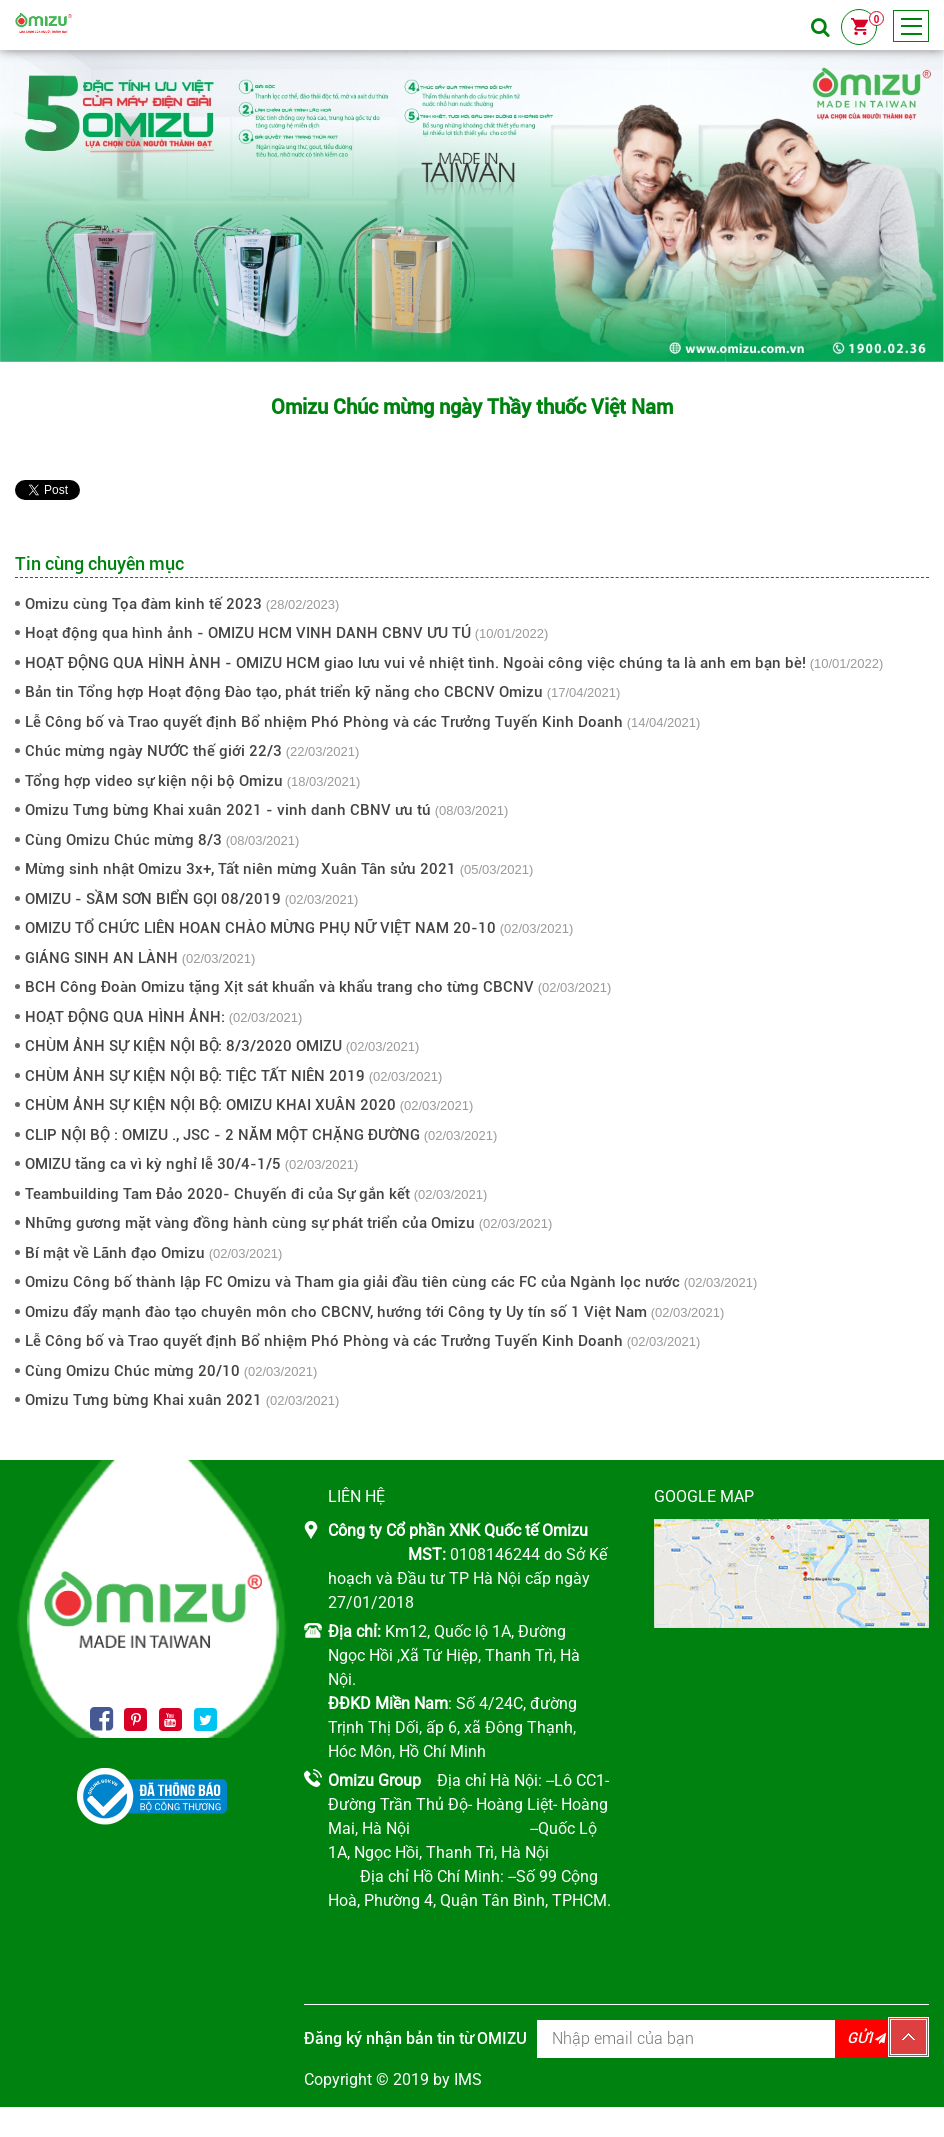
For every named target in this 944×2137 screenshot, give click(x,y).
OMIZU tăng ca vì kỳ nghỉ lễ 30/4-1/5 (153, 1164)
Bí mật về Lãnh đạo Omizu (115, 1253)
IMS (468, 2079)
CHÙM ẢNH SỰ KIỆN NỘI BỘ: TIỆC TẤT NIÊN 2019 (195, 1076)
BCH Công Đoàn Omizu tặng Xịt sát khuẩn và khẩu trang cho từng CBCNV (279, 987)
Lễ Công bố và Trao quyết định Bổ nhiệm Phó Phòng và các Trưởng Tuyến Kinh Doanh (324, 722)
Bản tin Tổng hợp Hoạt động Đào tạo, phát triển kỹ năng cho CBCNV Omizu (284, 692)
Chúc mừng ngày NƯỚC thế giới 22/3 (153, 751)
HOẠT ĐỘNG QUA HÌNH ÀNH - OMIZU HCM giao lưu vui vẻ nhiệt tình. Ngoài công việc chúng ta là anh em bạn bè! (415, 663)
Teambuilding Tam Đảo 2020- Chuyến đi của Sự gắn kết (217, 1194)
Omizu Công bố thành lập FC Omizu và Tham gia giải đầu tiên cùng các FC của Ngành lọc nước (352, 1282)
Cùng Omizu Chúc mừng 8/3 (123, 840)
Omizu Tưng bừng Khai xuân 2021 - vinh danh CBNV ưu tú (228, 810)
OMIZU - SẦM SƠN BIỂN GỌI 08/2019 (153, 899)
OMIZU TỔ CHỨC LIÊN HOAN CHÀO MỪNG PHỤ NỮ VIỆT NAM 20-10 (260, 928)
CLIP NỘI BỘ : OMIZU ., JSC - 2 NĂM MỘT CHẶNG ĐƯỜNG (222, 1135)
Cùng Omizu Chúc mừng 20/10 (132, 1371)
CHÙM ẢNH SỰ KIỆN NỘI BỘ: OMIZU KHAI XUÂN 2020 (210, 1105)
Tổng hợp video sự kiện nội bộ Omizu (154, 781)
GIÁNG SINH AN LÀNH (101, 958)
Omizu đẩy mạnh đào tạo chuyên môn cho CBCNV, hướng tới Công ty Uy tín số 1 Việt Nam (336, 1312)
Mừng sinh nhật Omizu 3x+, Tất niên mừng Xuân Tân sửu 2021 (240, 869)
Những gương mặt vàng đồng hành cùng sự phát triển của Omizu (250, 1223)
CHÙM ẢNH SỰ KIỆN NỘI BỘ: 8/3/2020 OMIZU (183, 1046)
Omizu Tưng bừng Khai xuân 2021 (143, 1400)
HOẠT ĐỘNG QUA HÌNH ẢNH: (125, 1017)
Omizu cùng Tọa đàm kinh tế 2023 (143, 604)
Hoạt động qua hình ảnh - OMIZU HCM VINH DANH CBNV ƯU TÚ (248, 633)
